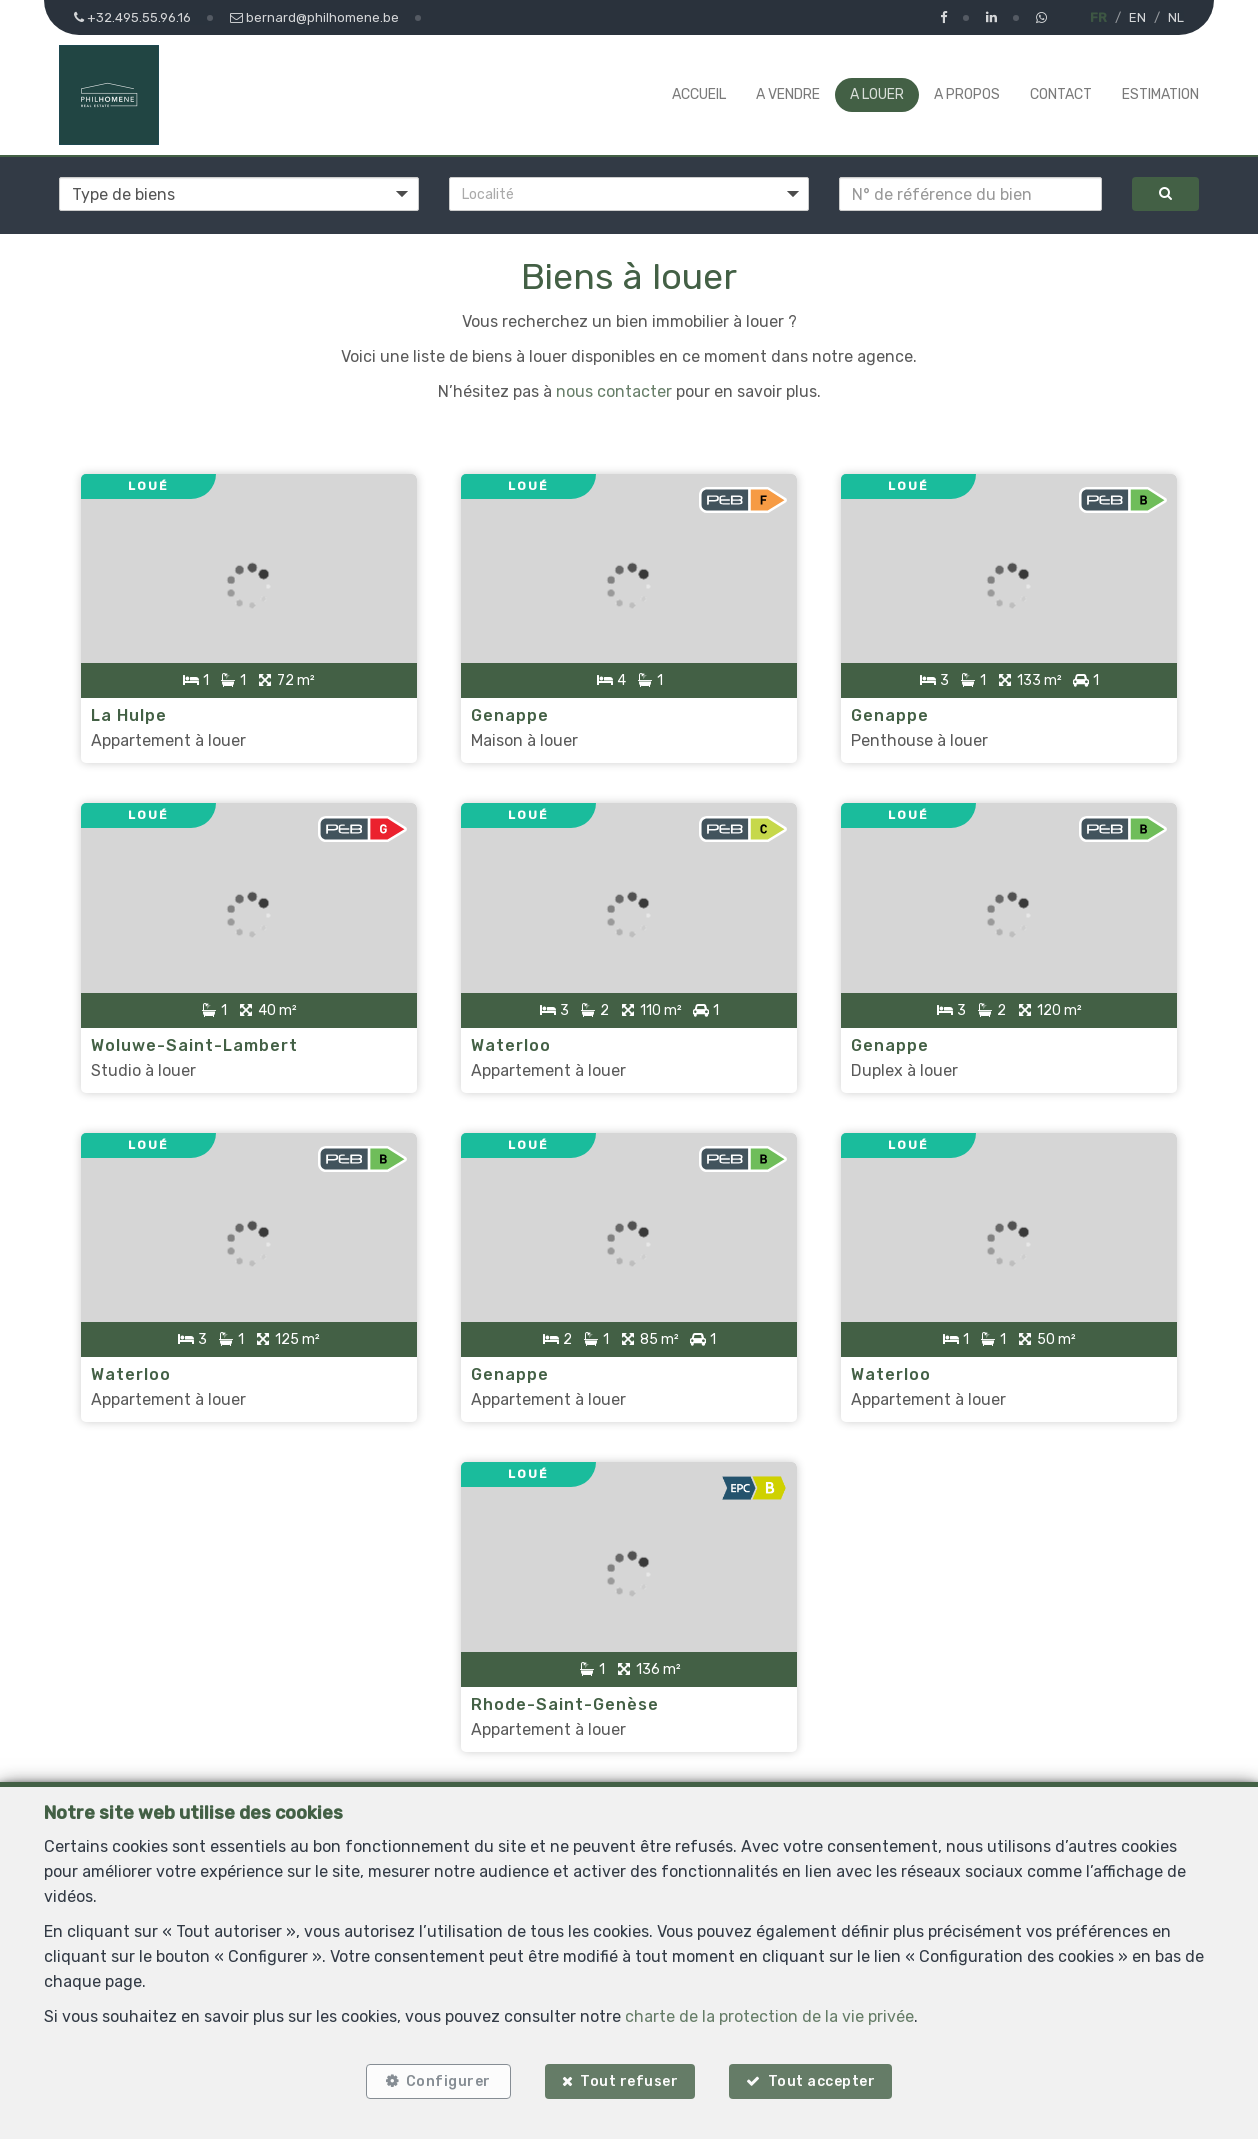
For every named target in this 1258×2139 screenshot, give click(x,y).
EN (1137, 17)
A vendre (788, 94)
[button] (629, 194)
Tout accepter (822, 2081)
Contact (1061, 94)
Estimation (1160, 94)
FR (1098, 17)
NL (1176, 17)
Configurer (448, 2081)
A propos (967, 94)
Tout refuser (629, 2081)
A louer (877, 94)
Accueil (699, 94)
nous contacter (614, 391)
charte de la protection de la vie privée (769, 2016)
